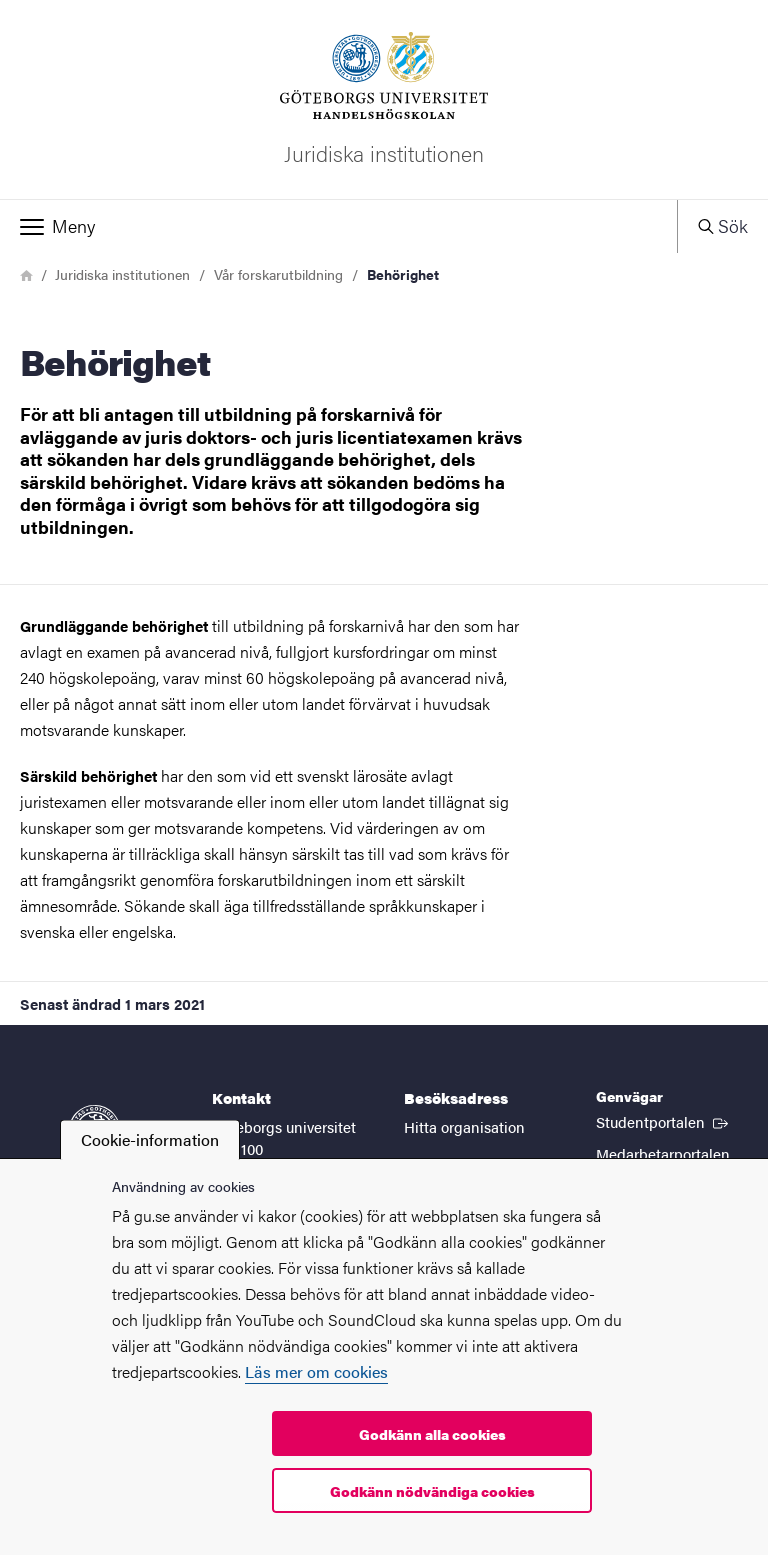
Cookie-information (150, 1139)
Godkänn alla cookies (432, 1434)
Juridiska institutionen (122, 274)
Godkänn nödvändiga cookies (432, 1491)
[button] (338, 226)
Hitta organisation (464, 1126)
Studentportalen (664, 1121)
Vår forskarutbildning (278, 274)
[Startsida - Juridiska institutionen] (384, 99)
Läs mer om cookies (316, 1371)
